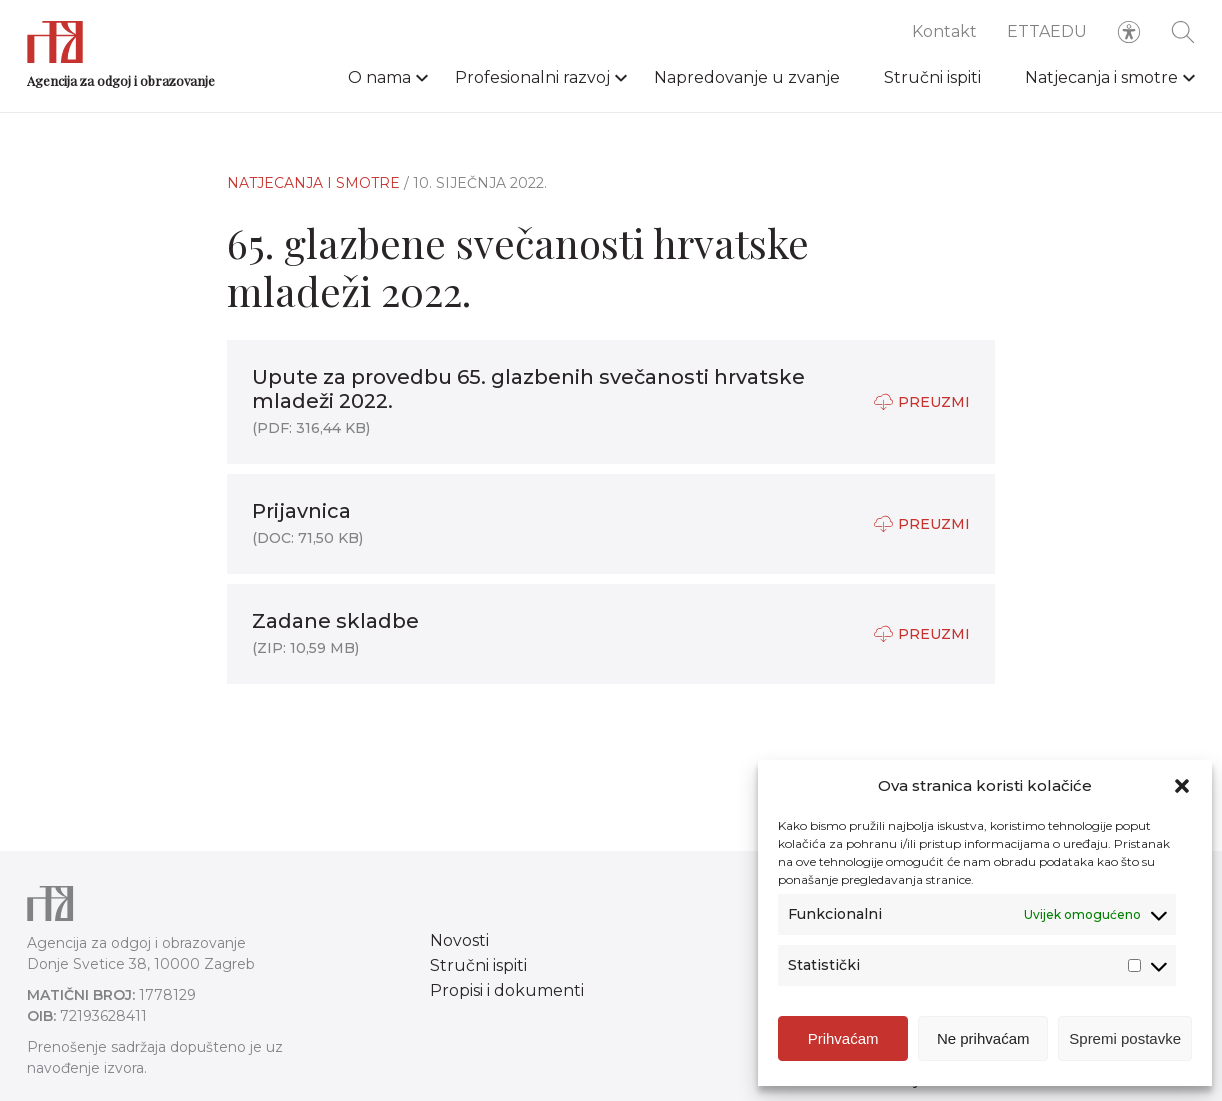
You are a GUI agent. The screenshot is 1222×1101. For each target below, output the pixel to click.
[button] (1182, 786)
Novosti (459, 940)
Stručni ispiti (932, 77)
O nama (379, 77)
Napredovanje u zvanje (747, 77)
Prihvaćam (843, 1038)
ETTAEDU (1047, 31)
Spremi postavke (1125, 1038)
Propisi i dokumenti (507, 990)
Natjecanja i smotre (1101, 77)
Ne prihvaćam (983, 1038)
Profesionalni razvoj (532, 77)
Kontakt (944, 31)
